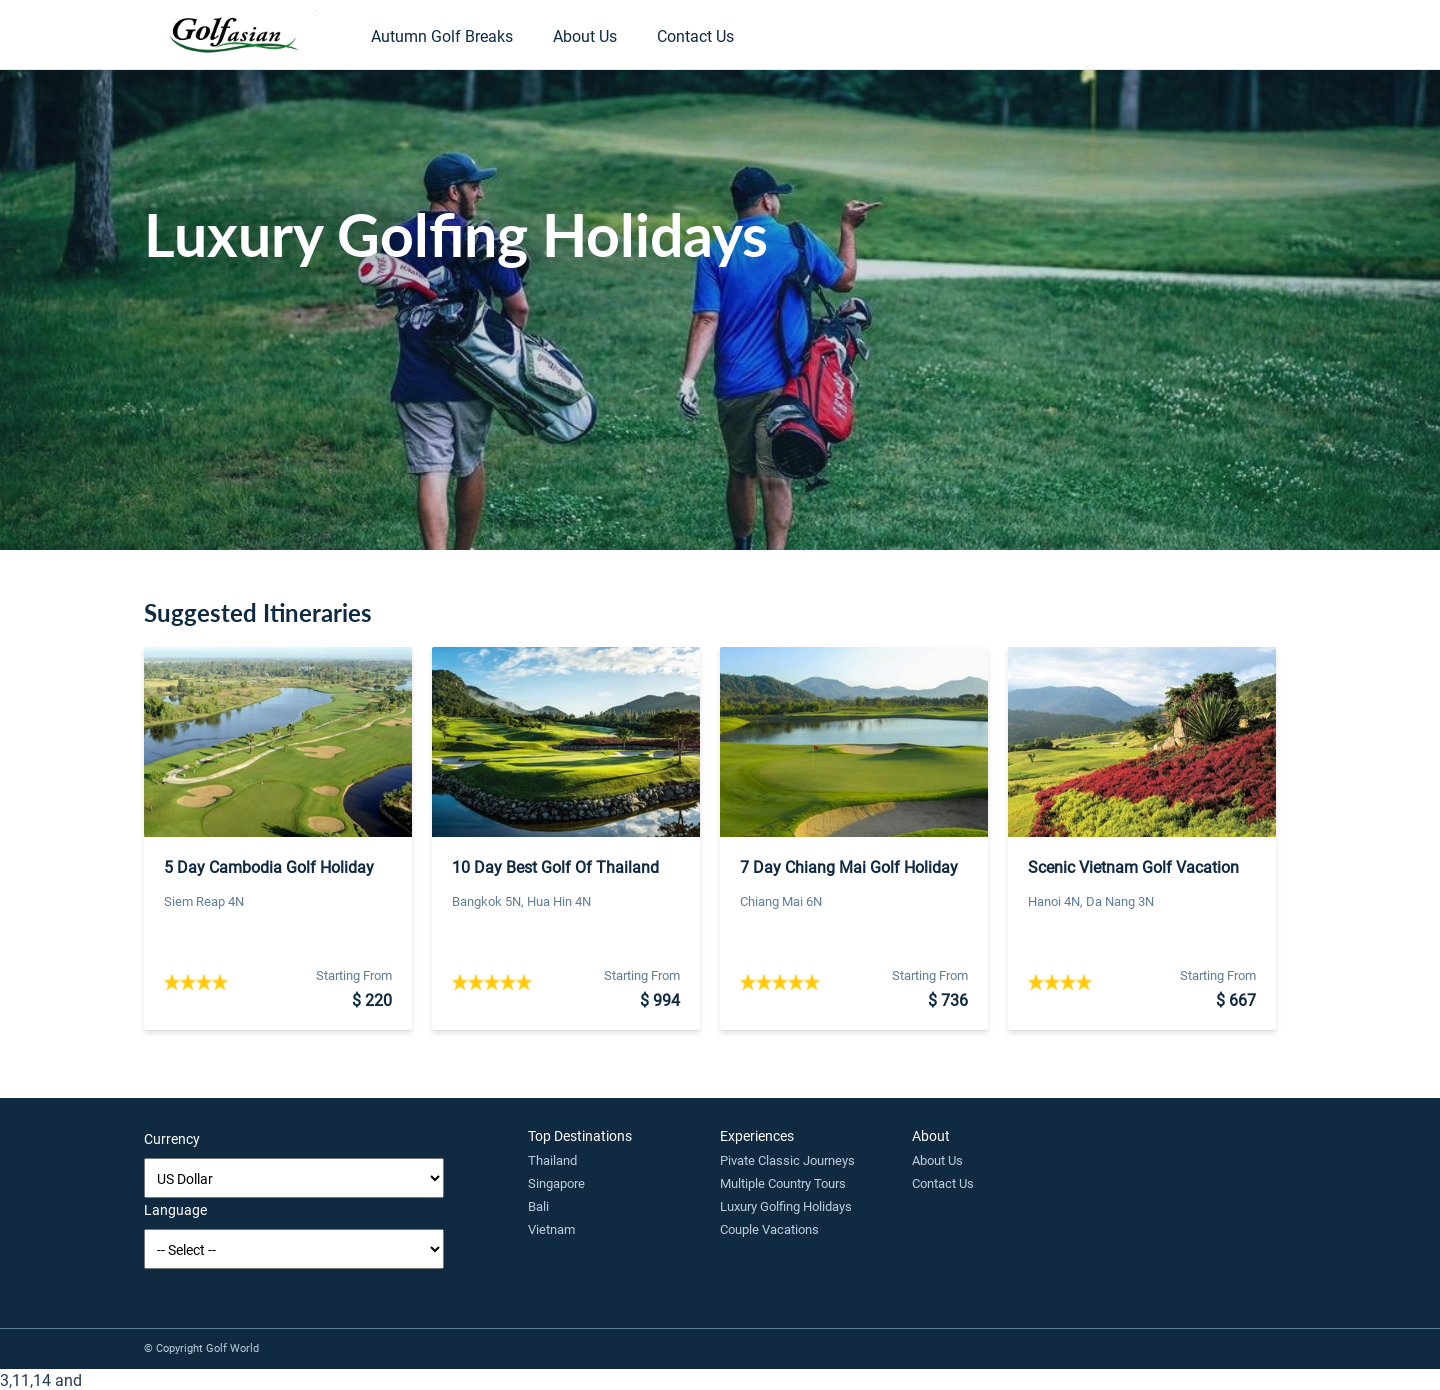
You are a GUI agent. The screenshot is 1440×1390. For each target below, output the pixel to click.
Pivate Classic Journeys (787, 1160)
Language (175, 1209)
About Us (585, 35)
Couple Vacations (769, 1229)
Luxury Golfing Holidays (786, 1206)
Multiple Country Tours (783, 1183)
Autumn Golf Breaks (442, 35)
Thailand (552, 1160)
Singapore (556, 1183)
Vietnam (551, 1229)
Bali (538, 1206)
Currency (172, 1138)
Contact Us (695, 35)
